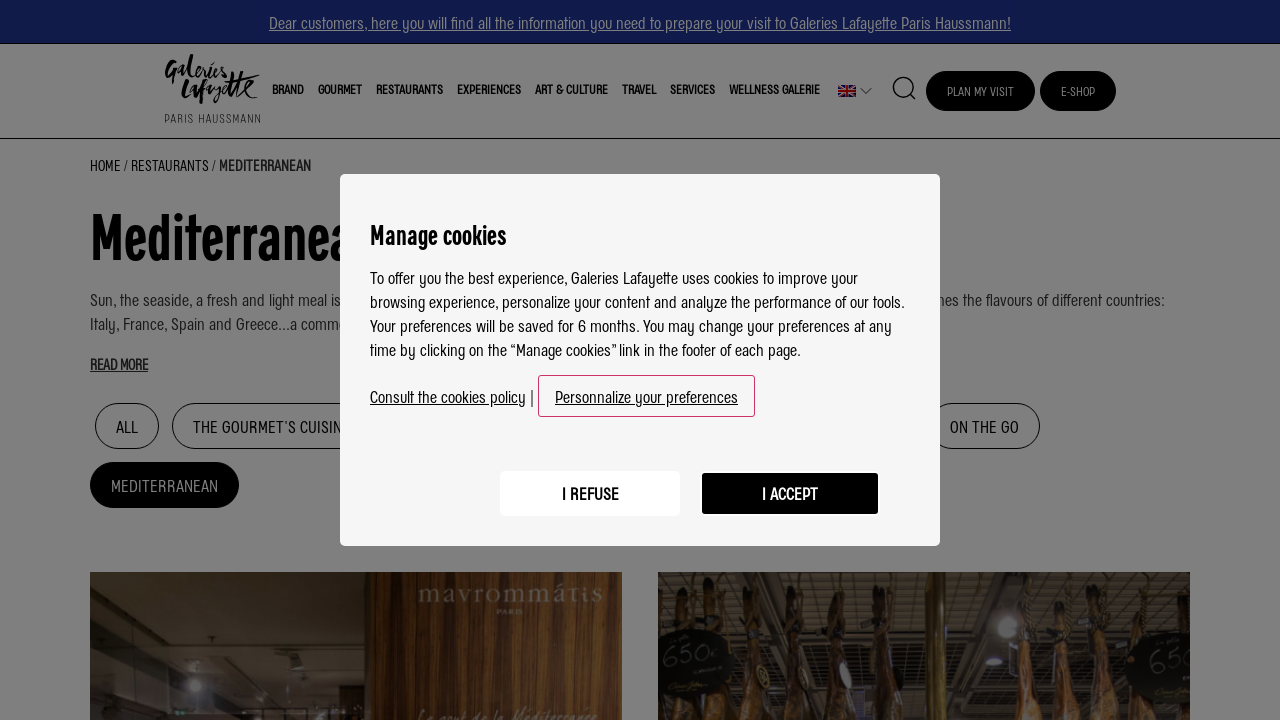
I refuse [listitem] (590, 493)
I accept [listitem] (790, 493)
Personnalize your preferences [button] (646, 396)
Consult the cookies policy (448, 396)
